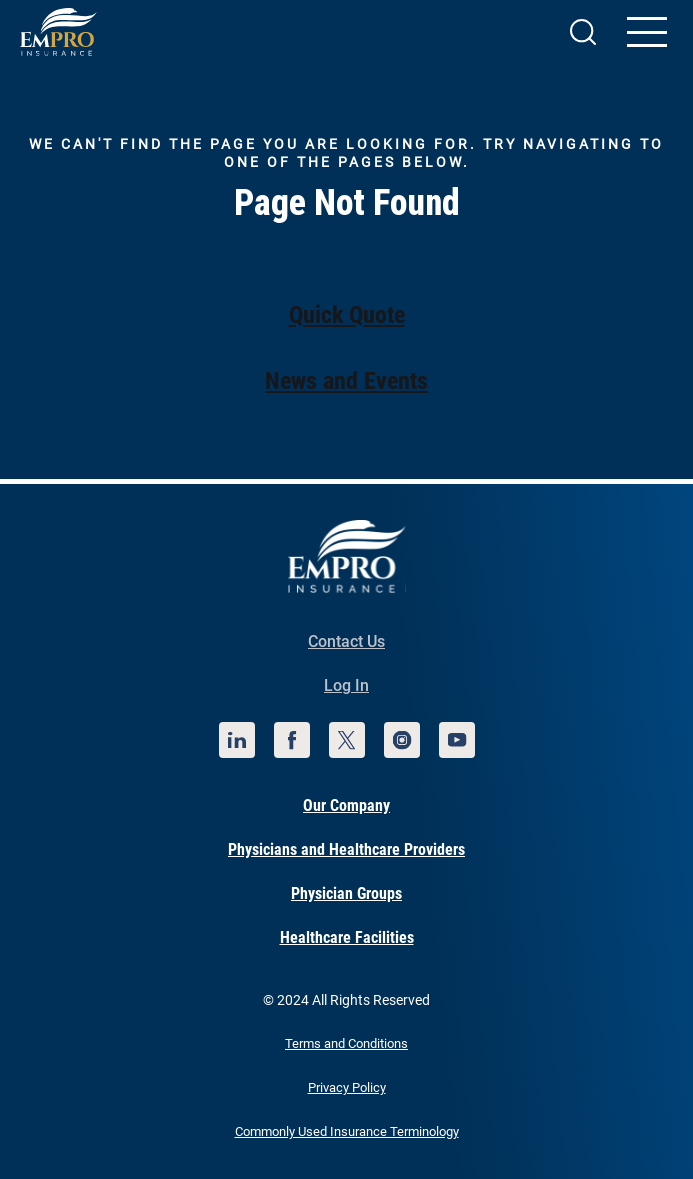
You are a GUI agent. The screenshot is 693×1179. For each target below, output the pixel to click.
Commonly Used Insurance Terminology (347, 1131)
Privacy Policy (347, 1087)
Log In (346, 685)
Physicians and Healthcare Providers (346, 849)
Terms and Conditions (346, 1043)
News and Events (346, 381)
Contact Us (346, 641)
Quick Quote (347, 315)
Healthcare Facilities (347, 937)
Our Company (346, 805)
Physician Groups (346, 893)
